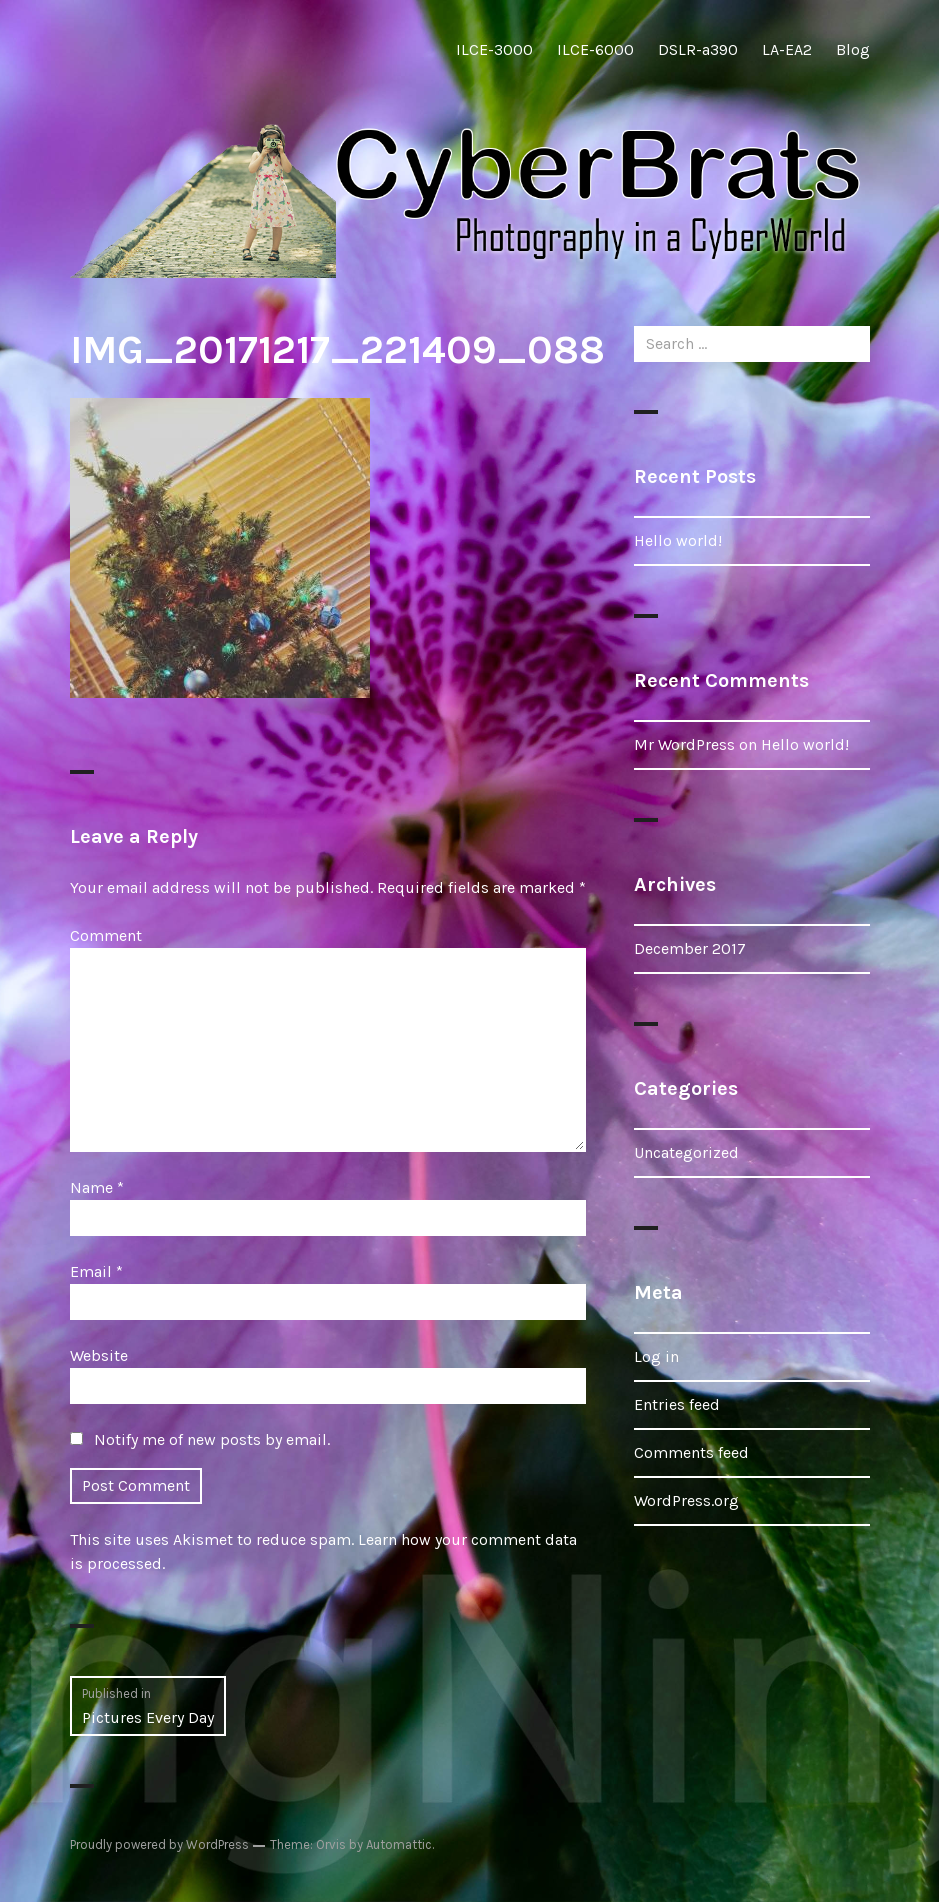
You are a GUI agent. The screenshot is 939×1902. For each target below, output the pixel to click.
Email (96, 1271)
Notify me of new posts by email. (212, 1439)
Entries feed (677, 1404)
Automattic (399, 1844)
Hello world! (678, 540)
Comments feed (691, 1452)
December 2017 (690, 948)
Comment (106, 935)
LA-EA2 (787, 49)
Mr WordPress (684, 744)
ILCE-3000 (494, 49)
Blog (853, 49)
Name (97, 1187)
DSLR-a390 (698, 49)
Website (99, 1355)
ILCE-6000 (595, 49)
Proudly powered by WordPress (159, 1844)
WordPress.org (686, 1500)
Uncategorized (686, 1152)
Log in (656, 1356)
